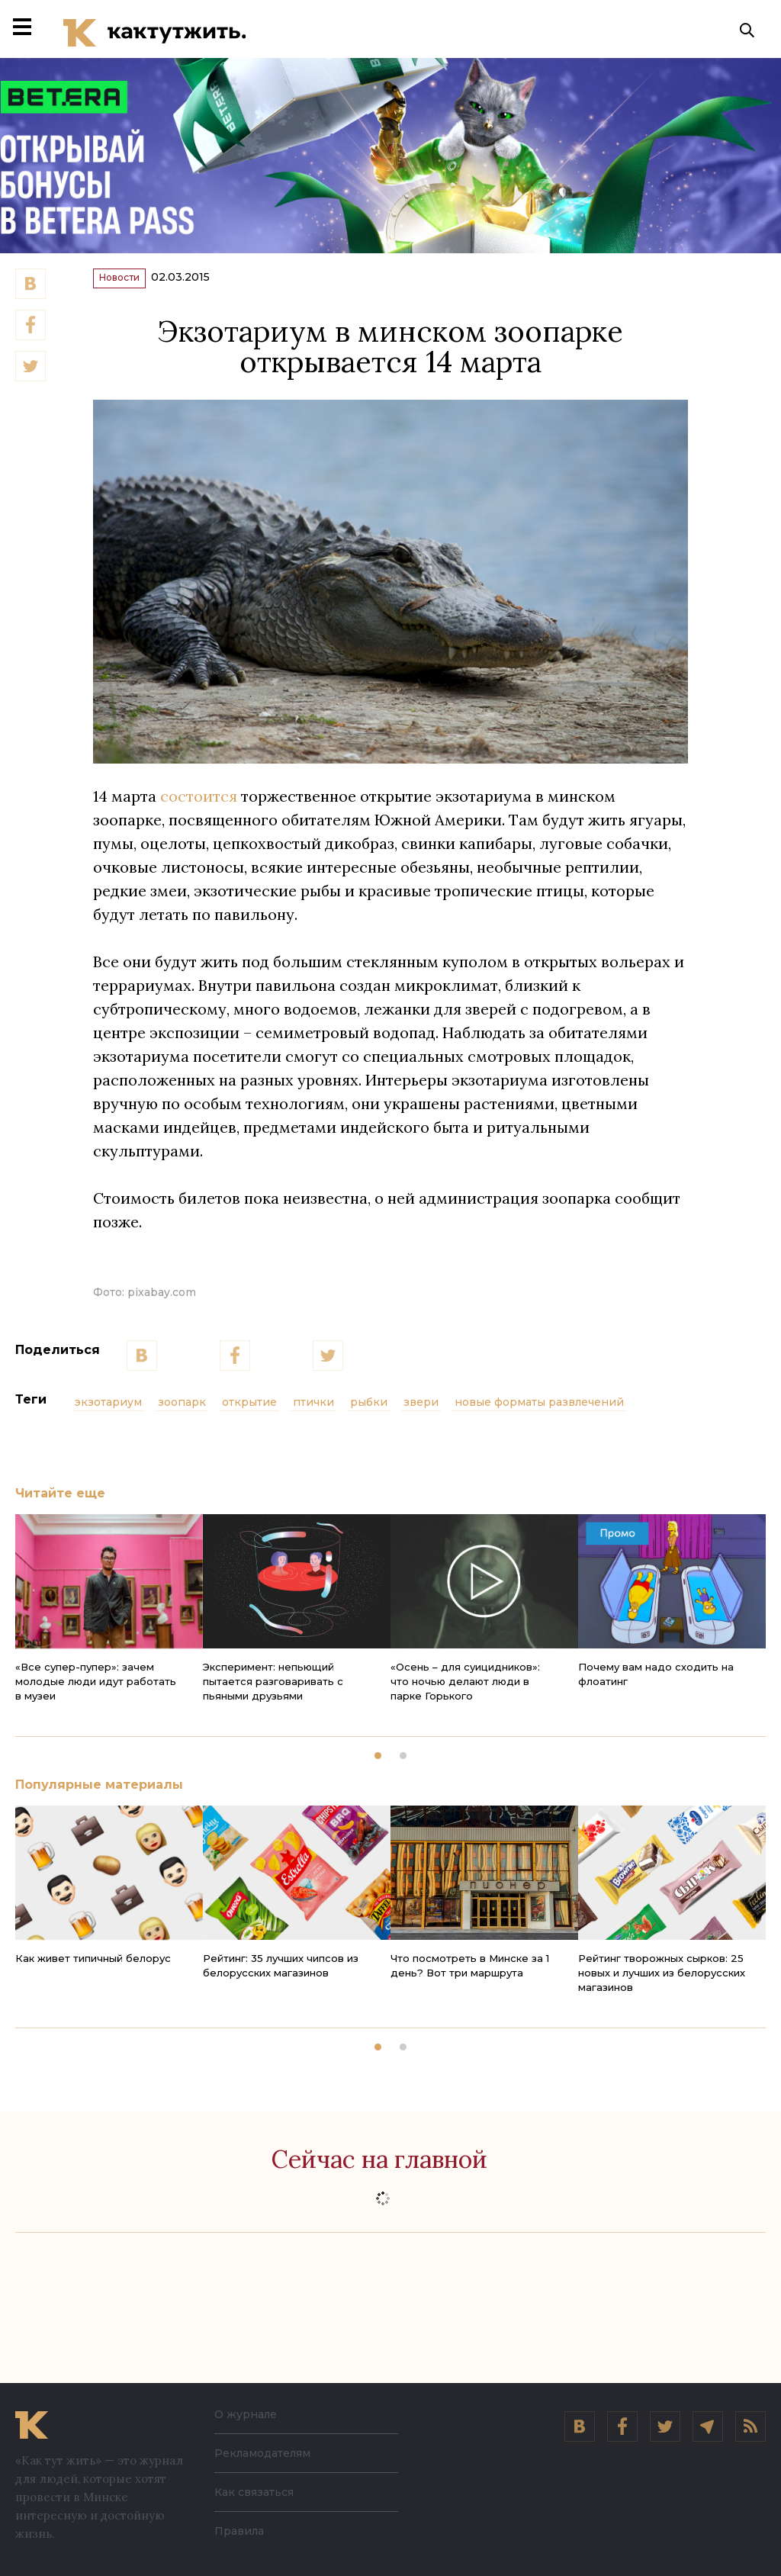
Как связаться (254, 2492)
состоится (198, 808)
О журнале (245, 2414)
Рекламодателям (262, 2453)
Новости (135, 287)
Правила (239, 2531)
